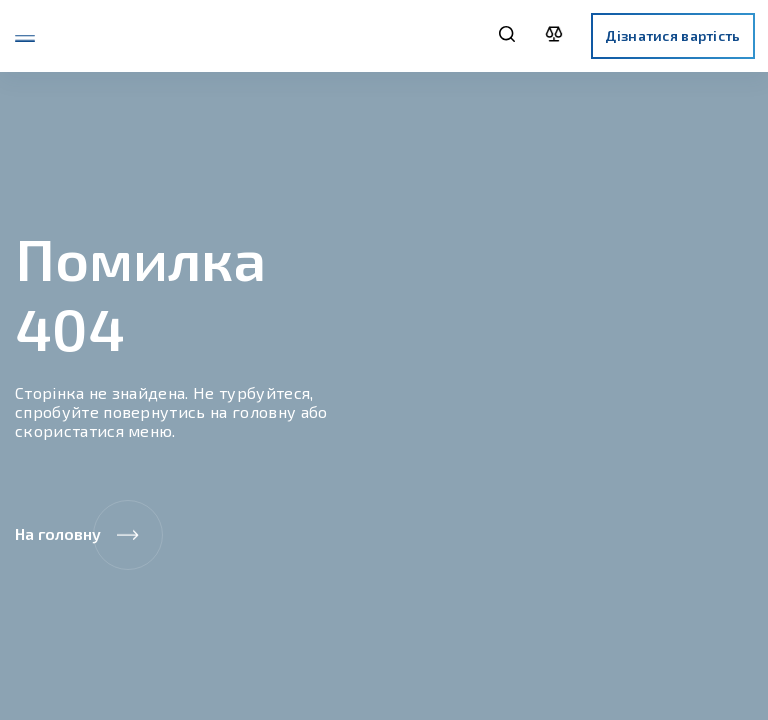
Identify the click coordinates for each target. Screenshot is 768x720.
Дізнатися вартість (672, 35)
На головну (89, 535)
